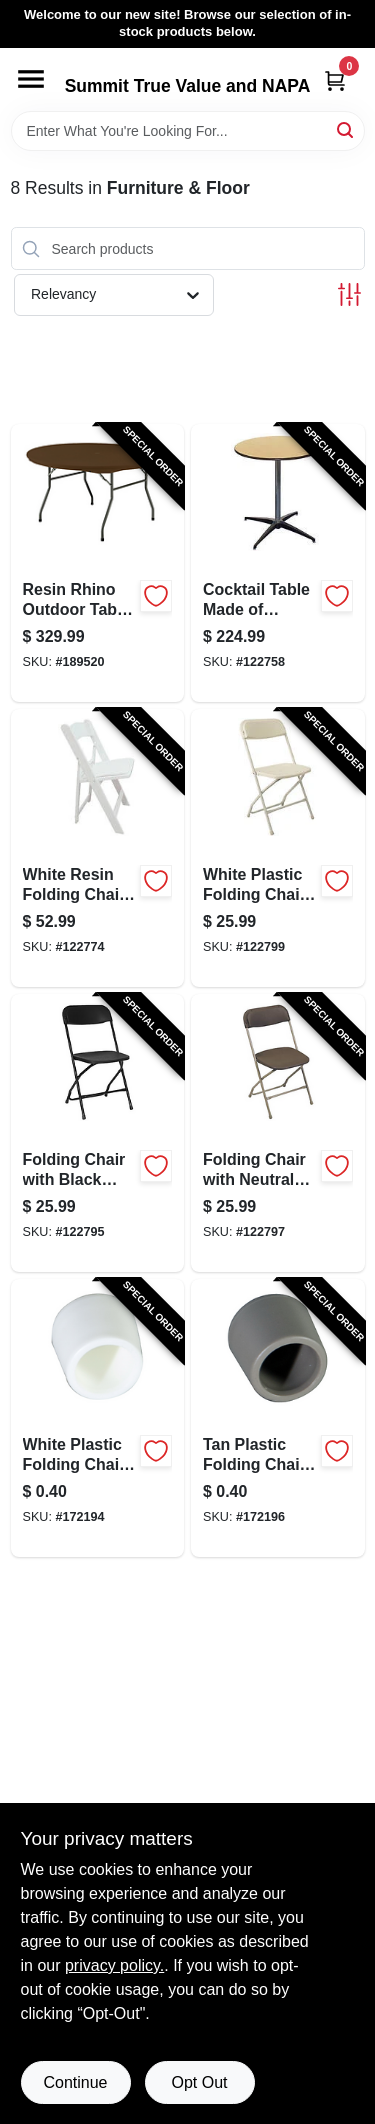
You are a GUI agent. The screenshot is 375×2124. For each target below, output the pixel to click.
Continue (75, 2082)
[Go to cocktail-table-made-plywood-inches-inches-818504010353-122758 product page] (278, 563)
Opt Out (199, 2082)
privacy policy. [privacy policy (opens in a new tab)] (114, 1965)
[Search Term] (188, 131)
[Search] (346, 129)
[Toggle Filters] (349, 294)
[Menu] (31, 79)
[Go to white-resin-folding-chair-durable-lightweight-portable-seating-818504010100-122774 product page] (98, 848)
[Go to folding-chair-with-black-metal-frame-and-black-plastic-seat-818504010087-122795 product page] (98, 1133)
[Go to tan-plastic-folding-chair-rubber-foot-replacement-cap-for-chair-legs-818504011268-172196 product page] (278, 1418)
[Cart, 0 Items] (335, 80)
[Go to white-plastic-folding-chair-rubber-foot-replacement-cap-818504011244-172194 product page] (98, 1418)
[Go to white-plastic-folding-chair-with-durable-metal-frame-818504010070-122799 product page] (278, 848)
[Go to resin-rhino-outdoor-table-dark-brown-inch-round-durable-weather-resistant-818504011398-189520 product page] (98, 563)
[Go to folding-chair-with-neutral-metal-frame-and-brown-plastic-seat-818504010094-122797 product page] (278, 1133)
